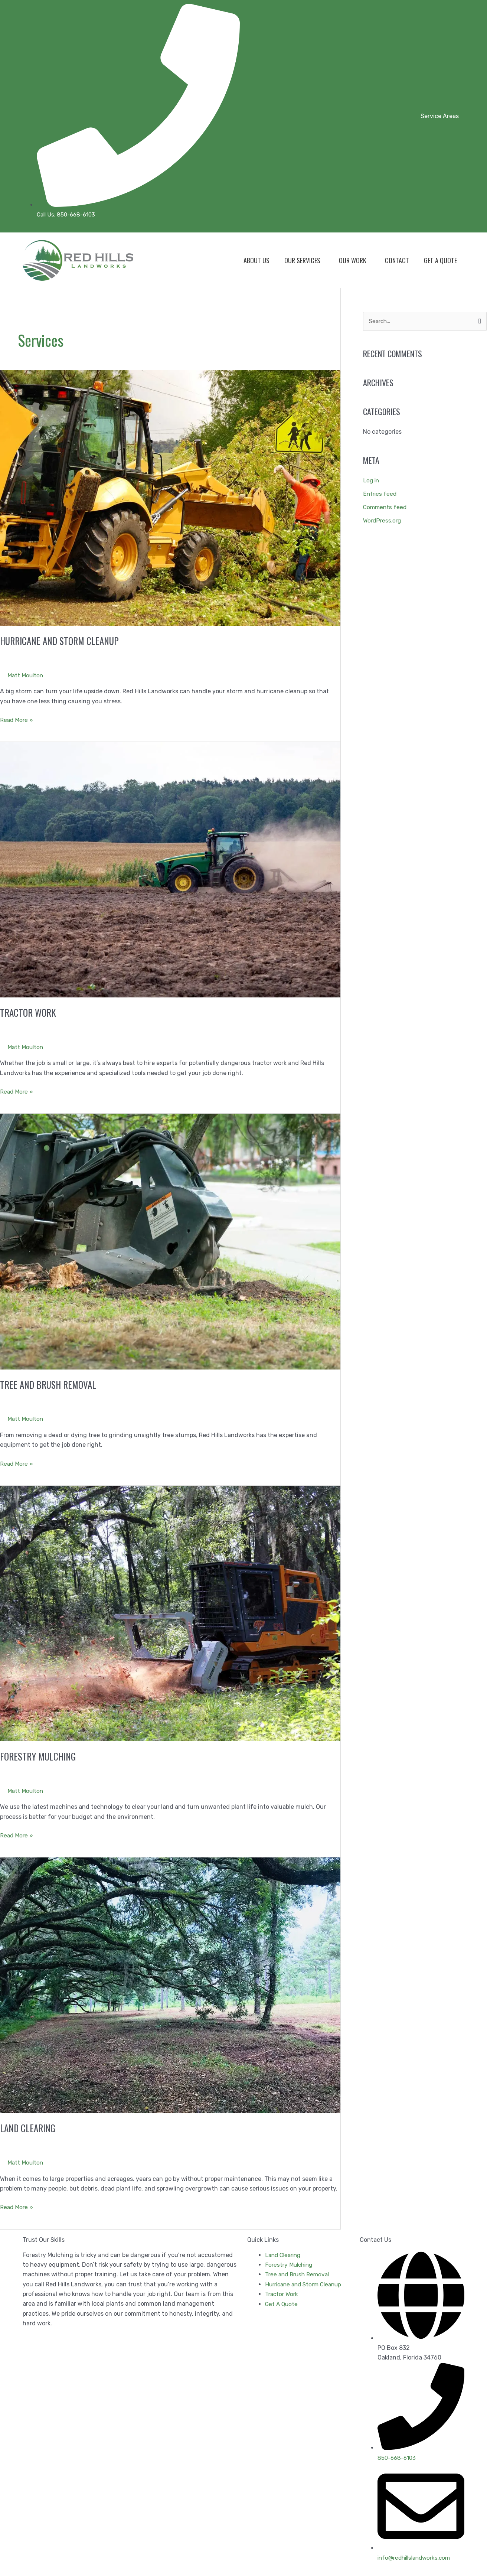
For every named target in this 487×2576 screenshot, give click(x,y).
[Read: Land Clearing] (170, 1984)
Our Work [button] (352, 260)
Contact (397, 260)
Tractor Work (29, 1012)
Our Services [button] (302, 260)
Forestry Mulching (39, 1756)
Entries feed (380, 494)
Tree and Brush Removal (49, 1384)
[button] (441, 116)
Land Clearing (28, 2128)
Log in (371, 480)
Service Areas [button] (440, 116)
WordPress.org (383, 520)
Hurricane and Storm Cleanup (61, 641)
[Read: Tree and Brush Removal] (170, 1240)
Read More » (17, 719)
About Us (256, 260)
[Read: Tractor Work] (170, 869)
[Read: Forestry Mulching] (170, 1612)
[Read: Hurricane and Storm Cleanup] (170, 497)
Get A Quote (440, 260)
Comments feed (385, 507)
